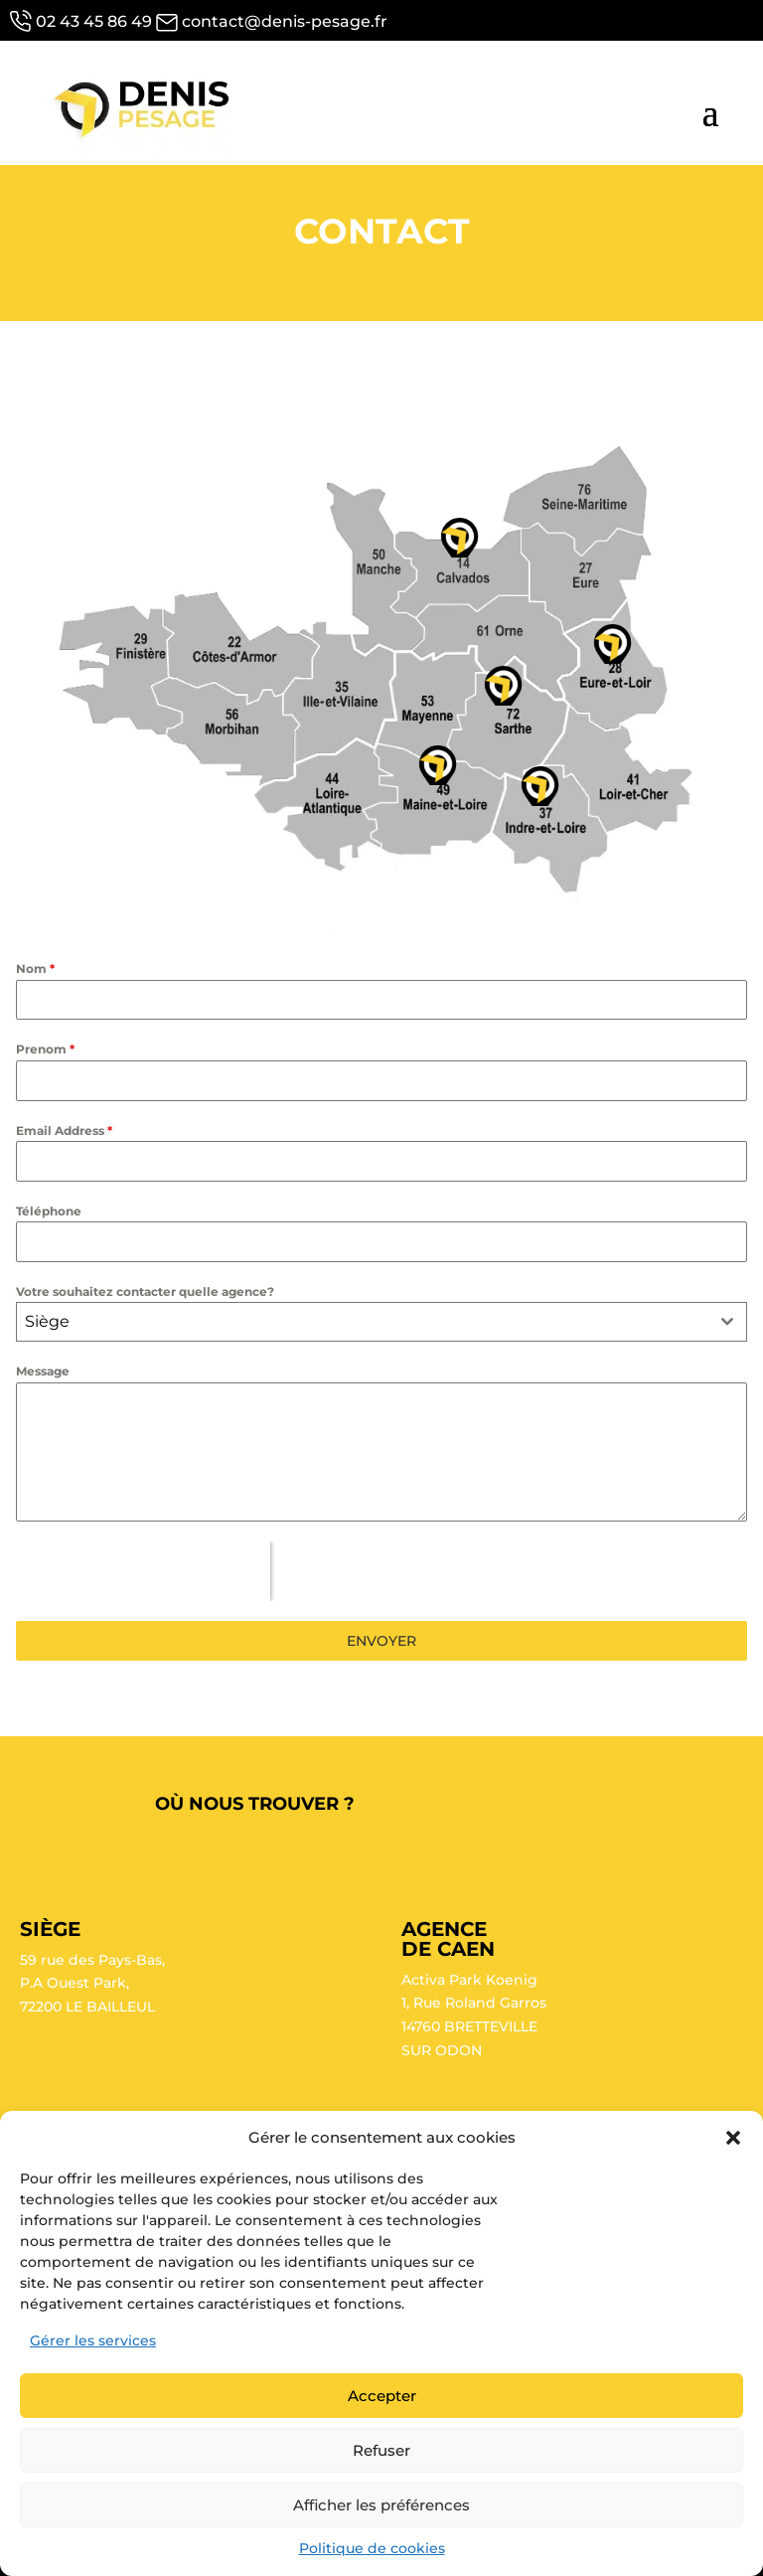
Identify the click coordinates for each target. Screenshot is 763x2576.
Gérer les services (93, 2340)
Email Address (64, 1130)
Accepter (382, 2395)
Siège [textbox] (47, 1321)
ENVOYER (381, 1641)
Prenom (45, 1049)
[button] (733, 2138)
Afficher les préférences (381, 2505)
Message (43, 1371)
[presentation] (143, 1571)
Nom (35, 968)
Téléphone (48, 1211)
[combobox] (381, 1322)
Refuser (381, 2450)
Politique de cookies (372, 2548)
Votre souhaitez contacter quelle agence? (145, 1291)
